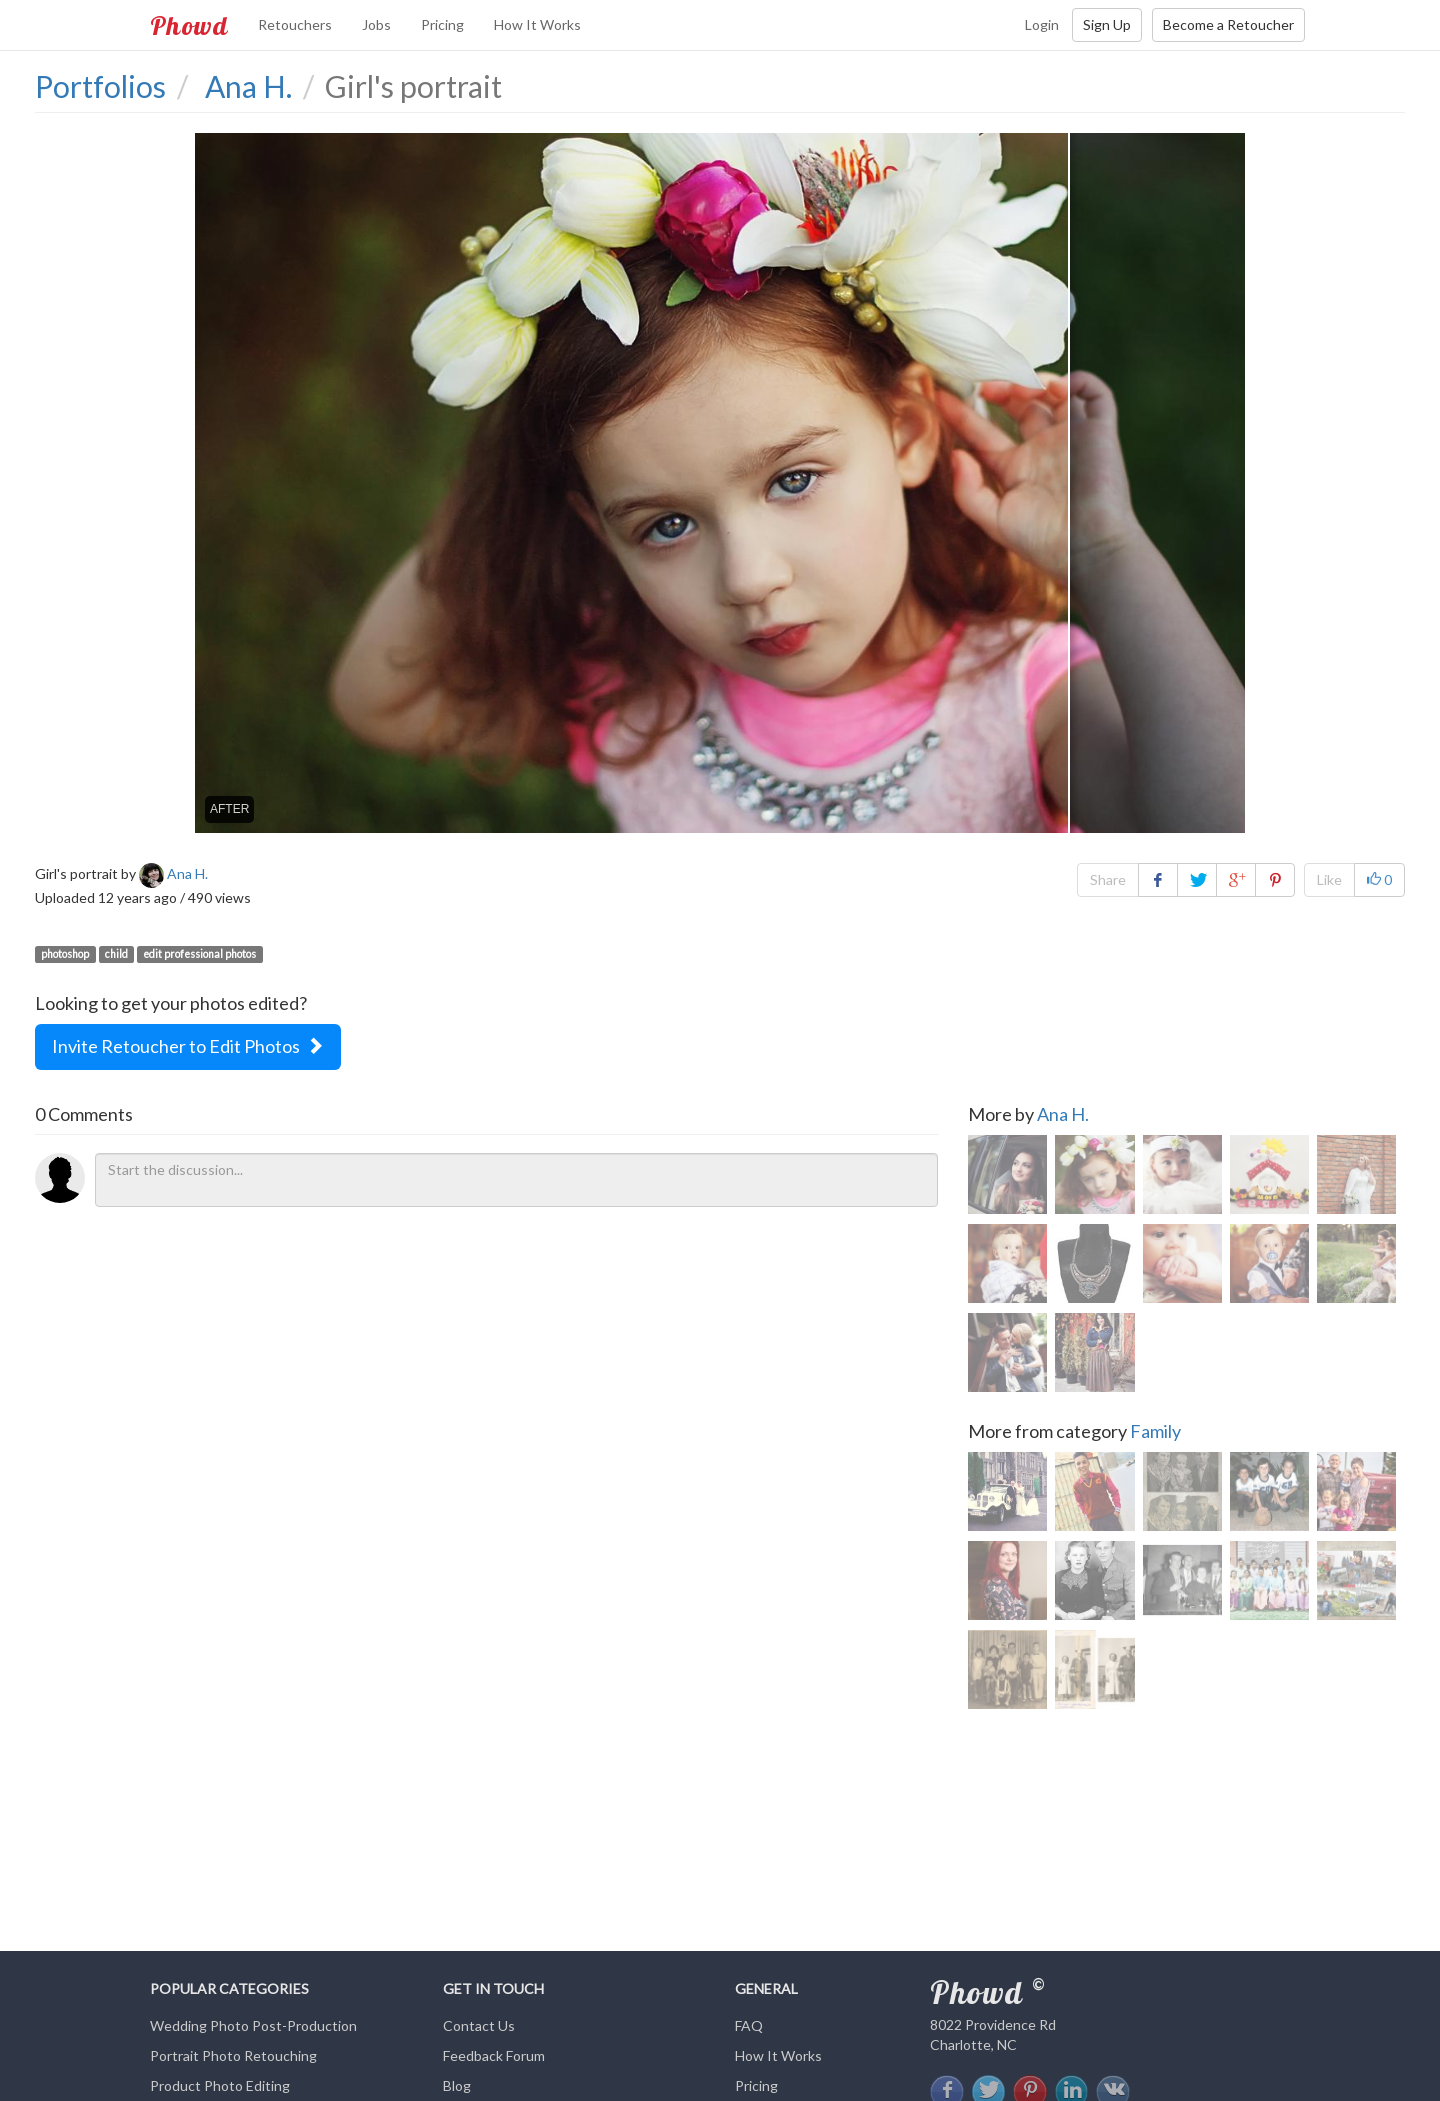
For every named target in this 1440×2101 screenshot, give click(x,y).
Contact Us (479, 2025)
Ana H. (1063, 1114)
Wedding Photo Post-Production (253, 2025)
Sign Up (1107, 24)
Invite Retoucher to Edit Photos (188, 1046)
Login (1042, 24)
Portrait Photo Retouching (233, 2055)
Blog (457, 2085)
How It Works (537, 24)
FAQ (749, 2025)
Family (1155, 1434)
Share (1108, 879)
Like (1329, 879)
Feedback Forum (494, 2055)
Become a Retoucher (1228, 24)
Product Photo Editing (220, 2085)
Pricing (442, 24)
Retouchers (295, 24)
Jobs (376, 24)
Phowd (189, 25)
